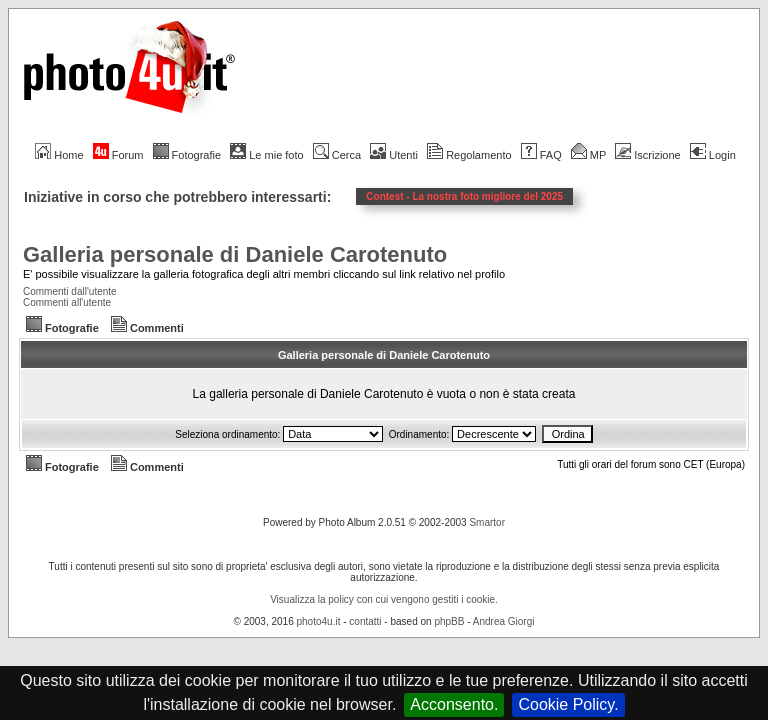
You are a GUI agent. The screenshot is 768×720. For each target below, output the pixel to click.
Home (59, 155)
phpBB (449, 621)
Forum (118, 155)
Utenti (394, 155)
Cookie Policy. (568, 704)
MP (588, 155)
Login (713, 155)
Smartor (487, 522)
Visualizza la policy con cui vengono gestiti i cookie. (384, 599)
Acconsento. (454, 704)
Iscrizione (647, 155)
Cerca (337, 155)
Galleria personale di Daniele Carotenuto (235, 254)
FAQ (541, 155)
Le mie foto (266, 155)
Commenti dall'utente (70, 291)
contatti (365, 621)
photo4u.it (319, 621)
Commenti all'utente (67, 302)
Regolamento (469, 155)
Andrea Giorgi (504, 621)
